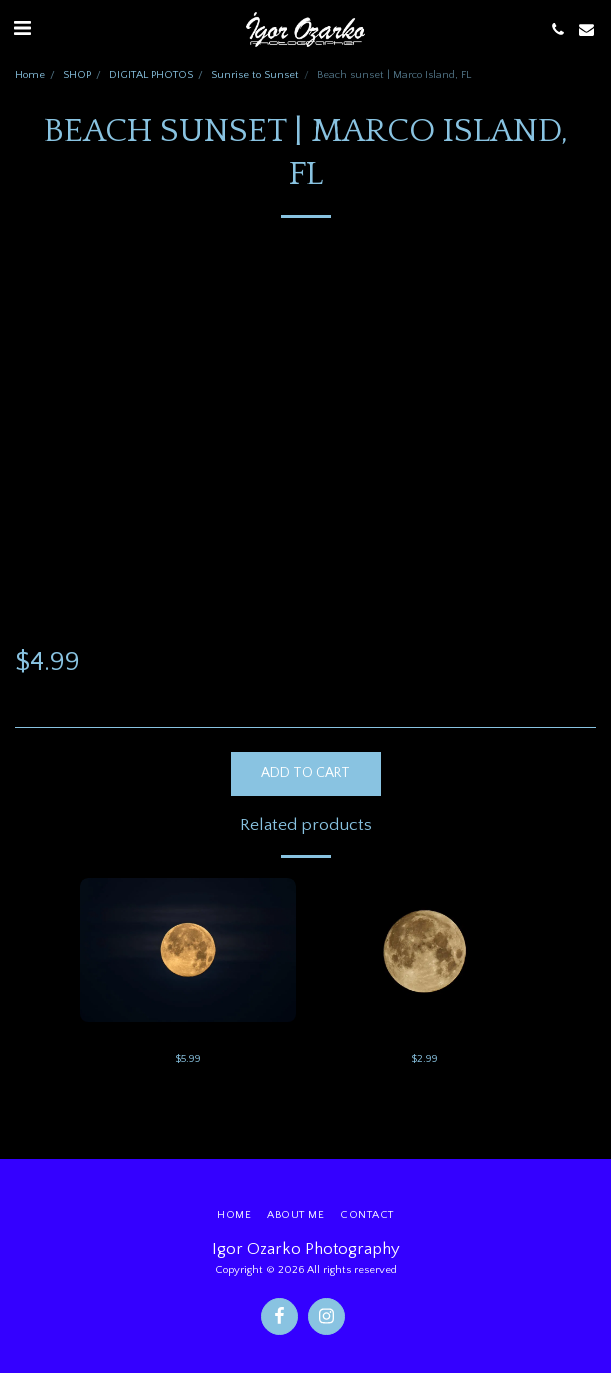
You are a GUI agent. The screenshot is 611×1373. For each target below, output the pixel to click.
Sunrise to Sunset (255, 75)
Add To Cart (305, 773)
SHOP (77, 75)
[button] (22, 29)
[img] (188, 950)
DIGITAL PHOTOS (151, 75)
